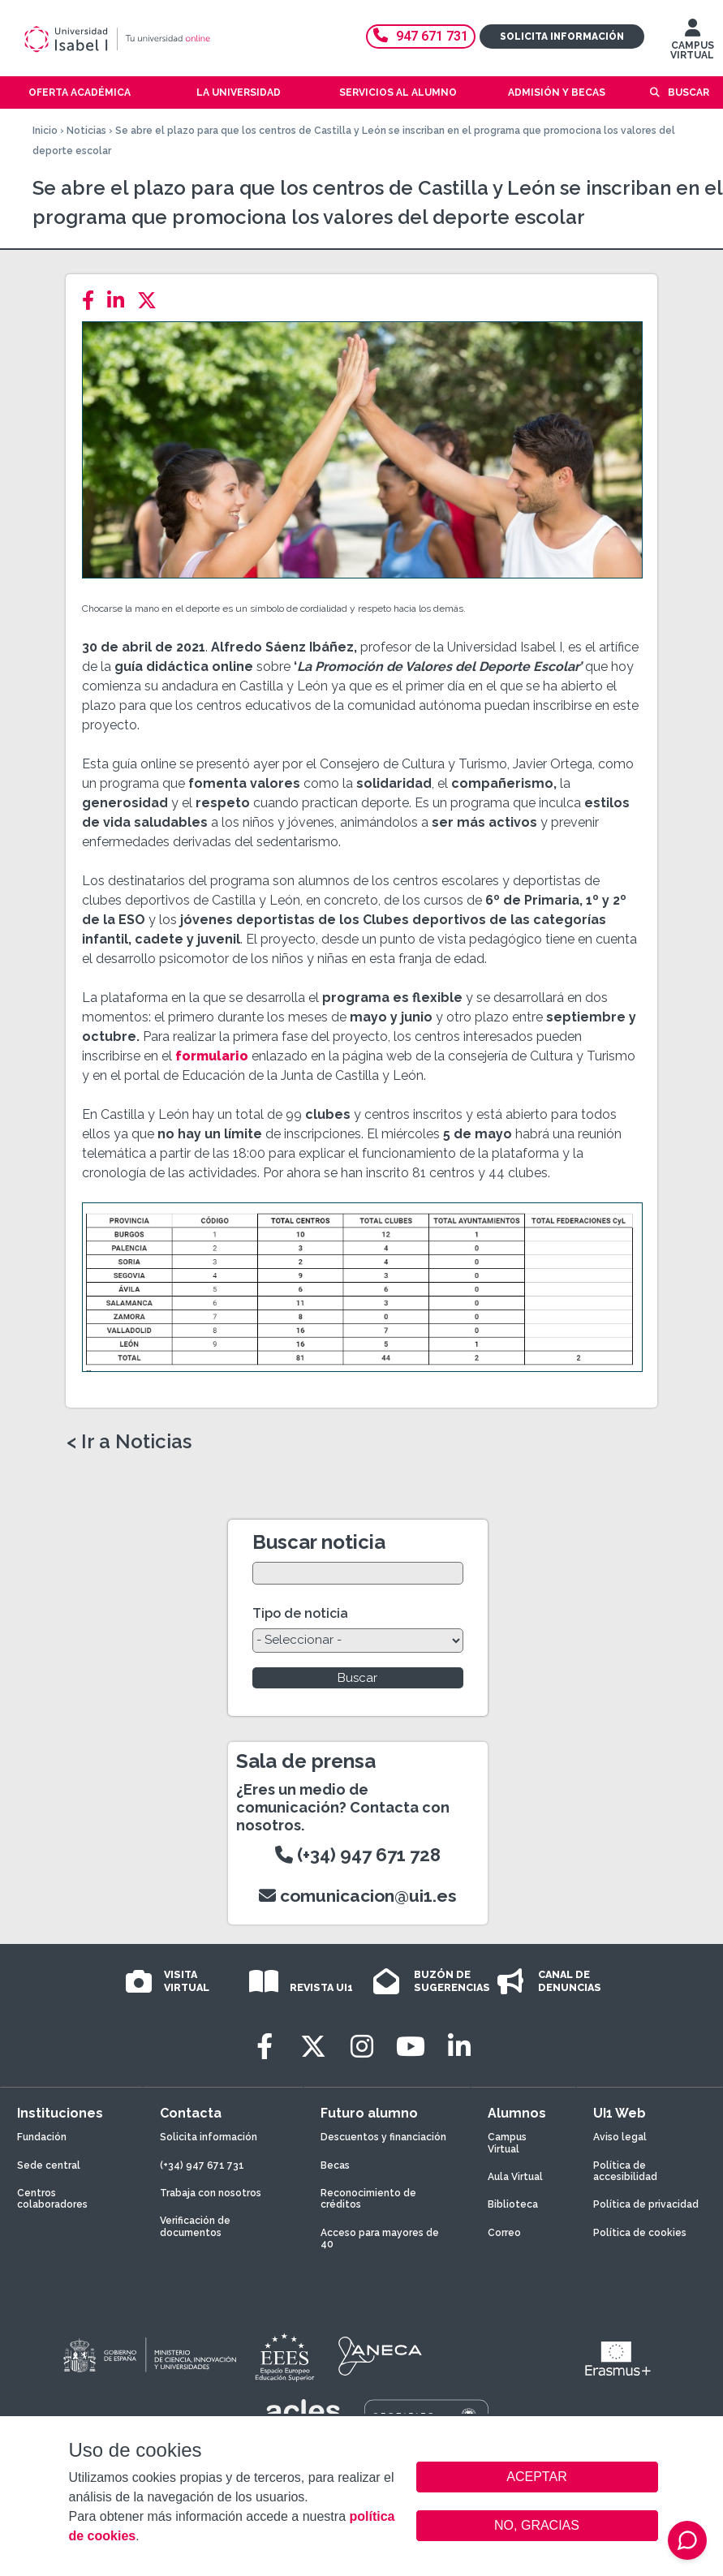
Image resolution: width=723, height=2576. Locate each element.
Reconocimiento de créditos (368, 2198)
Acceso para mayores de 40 (380, 2238)
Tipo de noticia (300, 1613)
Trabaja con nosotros (210, 2193)
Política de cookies (639, 2232)
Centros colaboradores (52, 2198)
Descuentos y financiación (383, 2137)
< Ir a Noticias (129, 1441)
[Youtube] (410, 2047)
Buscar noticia (318, 1542)
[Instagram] (362, 2047)
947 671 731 (420, 36)
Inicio (45, 130)
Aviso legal (620, 2137)
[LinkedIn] (120, 300)
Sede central (48, 2165)
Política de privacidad (646, 2204)
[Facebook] (93, 300)
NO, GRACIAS (536, 2525)
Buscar (688, 92)
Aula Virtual (515, 2177)
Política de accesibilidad (625, 2171)
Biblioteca (513, 2204)
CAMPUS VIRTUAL (692, 43)
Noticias (86, 130)
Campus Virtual (507, 2142)
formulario (211, 1056)
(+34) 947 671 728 (358, 1854)
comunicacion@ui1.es (358, 1896)
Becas (335, 2165)
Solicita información (562, 36)
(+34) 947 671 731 (202, 2165)
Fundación (42, 2137)
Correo (504, 2232)
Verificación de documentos (195, 2226)
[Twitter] (151, 300)
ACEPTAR (537, 2477)
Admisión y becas (556, 92)
